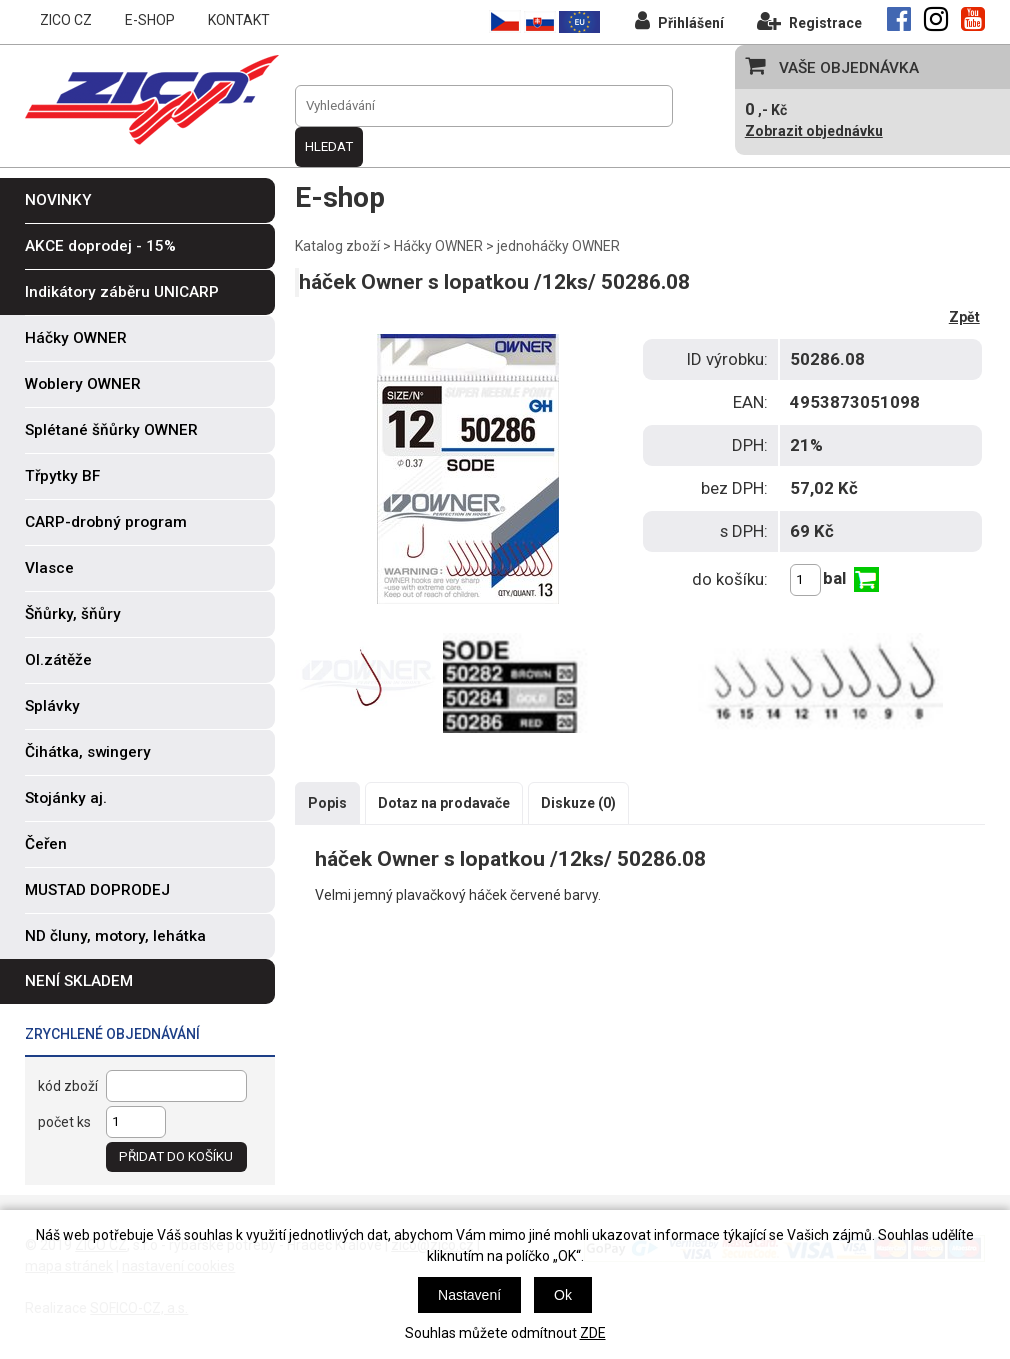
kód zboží (68, 1086)
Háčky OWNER (438, 246)
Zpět (964, 317)
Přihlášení (679, 20)
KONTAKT (239, 20)
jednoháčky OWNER (558, 246)
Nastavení (469, 1295)
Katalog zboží (337, 246)
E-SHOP (150, 20)
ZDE (593, 1333)
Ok (563, 1295)
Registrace (809, 20)
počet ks (64, 1122)
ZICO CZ (66, 20)
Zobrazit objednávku (814, 131)
